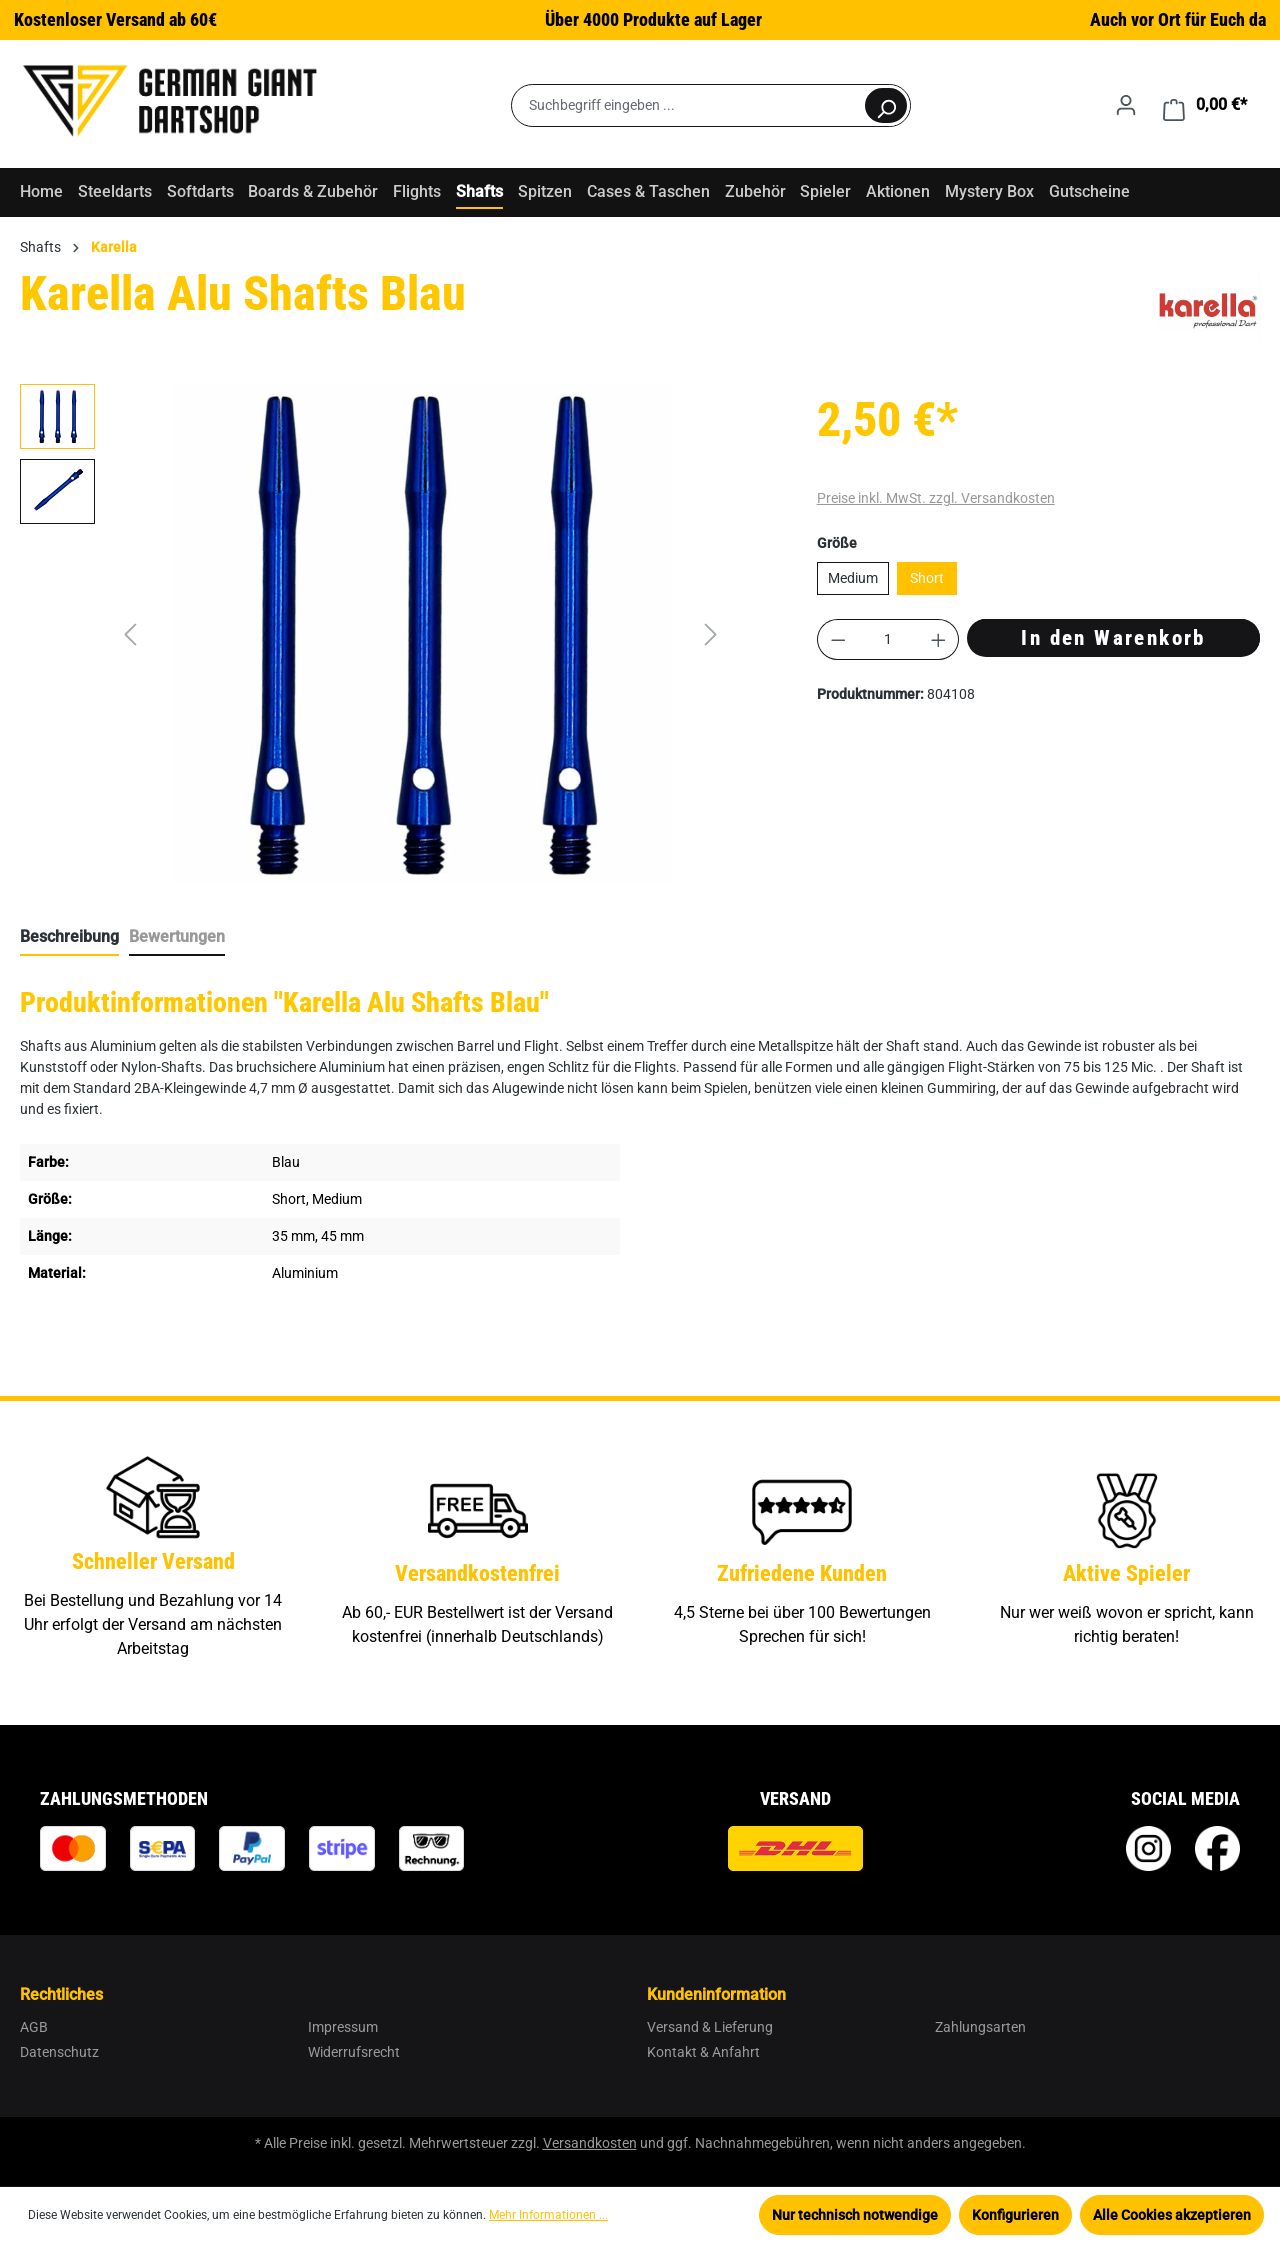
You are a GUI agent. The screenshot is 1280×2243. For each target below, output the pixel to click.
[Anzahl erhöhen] (939, 639)
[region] (373, 634)
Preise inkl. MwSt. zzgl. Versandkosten (936, 498)
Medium (853, 578)
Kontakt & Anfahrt (703, 2052)
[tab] (69, 938)
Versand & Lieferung (710, 2027)
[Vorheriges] (130, 634)
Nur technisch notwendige (855, 2215)
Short (927, 578)
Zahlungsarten (980, 2027)
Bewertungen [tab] (177, 936)
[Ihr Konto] (1126, 105)
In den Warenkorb (1113, 638)
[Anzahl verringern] (838, 639)
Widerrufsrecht (354, 2052)
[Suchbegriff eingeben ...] (687, 105)
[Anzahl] (887, 639)
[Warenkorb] (1205, 105)
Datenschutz (59, 2052)
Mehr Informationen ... (548, 2215)
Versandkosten (590, 2143)
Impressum (343, 2027)
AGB (34, 2027)
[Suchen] (886, 105)
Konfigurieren (1015, 2215)
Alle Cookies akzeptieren (1172, 2215)
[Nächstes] (711, 634)
